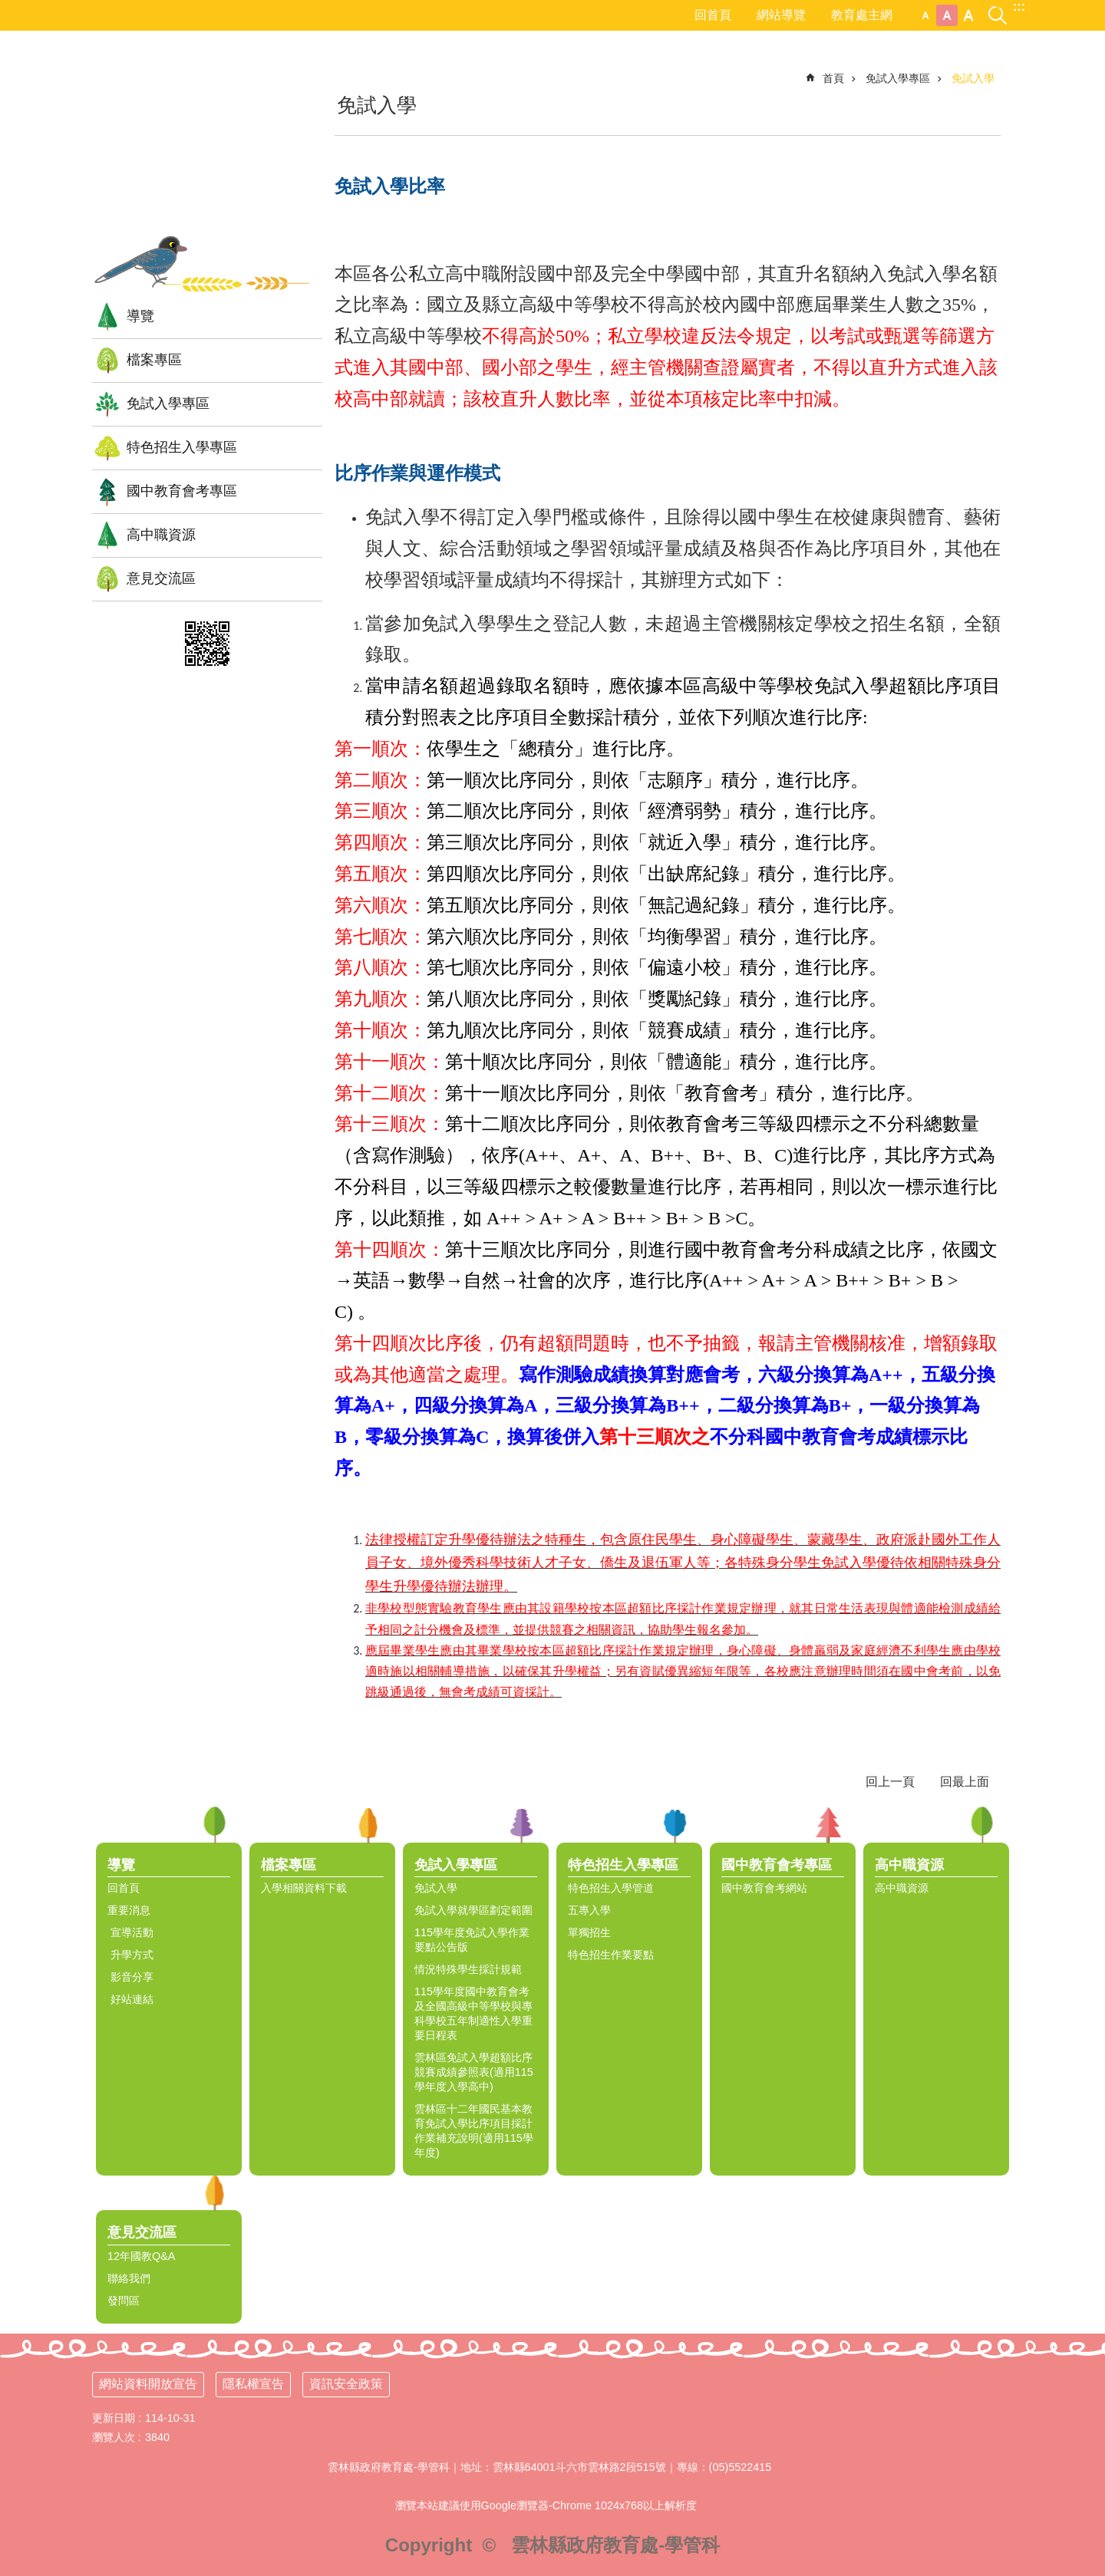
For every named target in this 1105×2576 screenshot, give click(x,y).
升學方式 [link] (130, 1954)
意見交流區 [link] (161, 578)
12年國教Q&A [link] (141, 2256)
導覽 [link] (140, 316)
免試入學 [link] (973, 78)
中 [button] (947, 15)
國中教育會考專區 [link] (182, 491)
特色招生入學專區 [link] (182, 447)
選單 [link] (1086, 1825)
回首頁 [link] (712, 14)
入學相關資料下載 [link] (304, 1888)
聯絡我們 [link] (128, 2278)
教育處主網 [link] (861, 14)
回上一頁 (890, 1781)
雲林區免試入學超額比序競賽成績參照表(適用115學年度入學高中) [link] (473, 2072)
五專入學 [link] (589, 1910)
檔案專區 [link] (154, 359)
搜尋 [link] (997, 6)
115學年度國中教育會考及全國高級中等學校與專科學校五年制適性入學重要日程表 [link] (473, 2013)
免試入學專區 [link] (168, 403)
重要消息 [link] (128, 1910)
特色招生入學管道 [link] (611, 1888)
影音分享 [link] (130, 1977)
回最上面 (964, 1781)
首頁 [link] (833, 78)
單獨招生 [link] (589, 1932)
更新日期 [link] (113, 2418)
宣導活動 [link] (130, 1932)
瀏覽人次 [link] (113, 2437)
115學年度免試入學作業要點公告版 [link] (471, 1939)
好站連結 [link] (130, 1999)
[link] (207, 643)
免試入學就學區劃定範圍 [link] (473, 1910)
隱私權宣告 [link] (253, 2383)
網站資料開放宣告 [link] (148, 2383)
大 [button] (968, 15)
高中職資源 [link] (161, 534)
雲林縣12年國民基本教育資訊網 (207, 141)
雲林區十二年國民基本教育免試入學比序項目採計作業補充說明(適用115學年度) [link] (473, 2131)
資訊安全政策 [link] (346, 2383)
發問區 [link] (123, 2300)
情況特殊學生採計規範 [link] (468, 1969)
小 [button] (925, 15)
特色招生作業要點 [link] (611, 1954)
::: (1019, 6)
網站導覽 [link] (781, 14)
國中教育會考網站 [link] (764, 1888)
